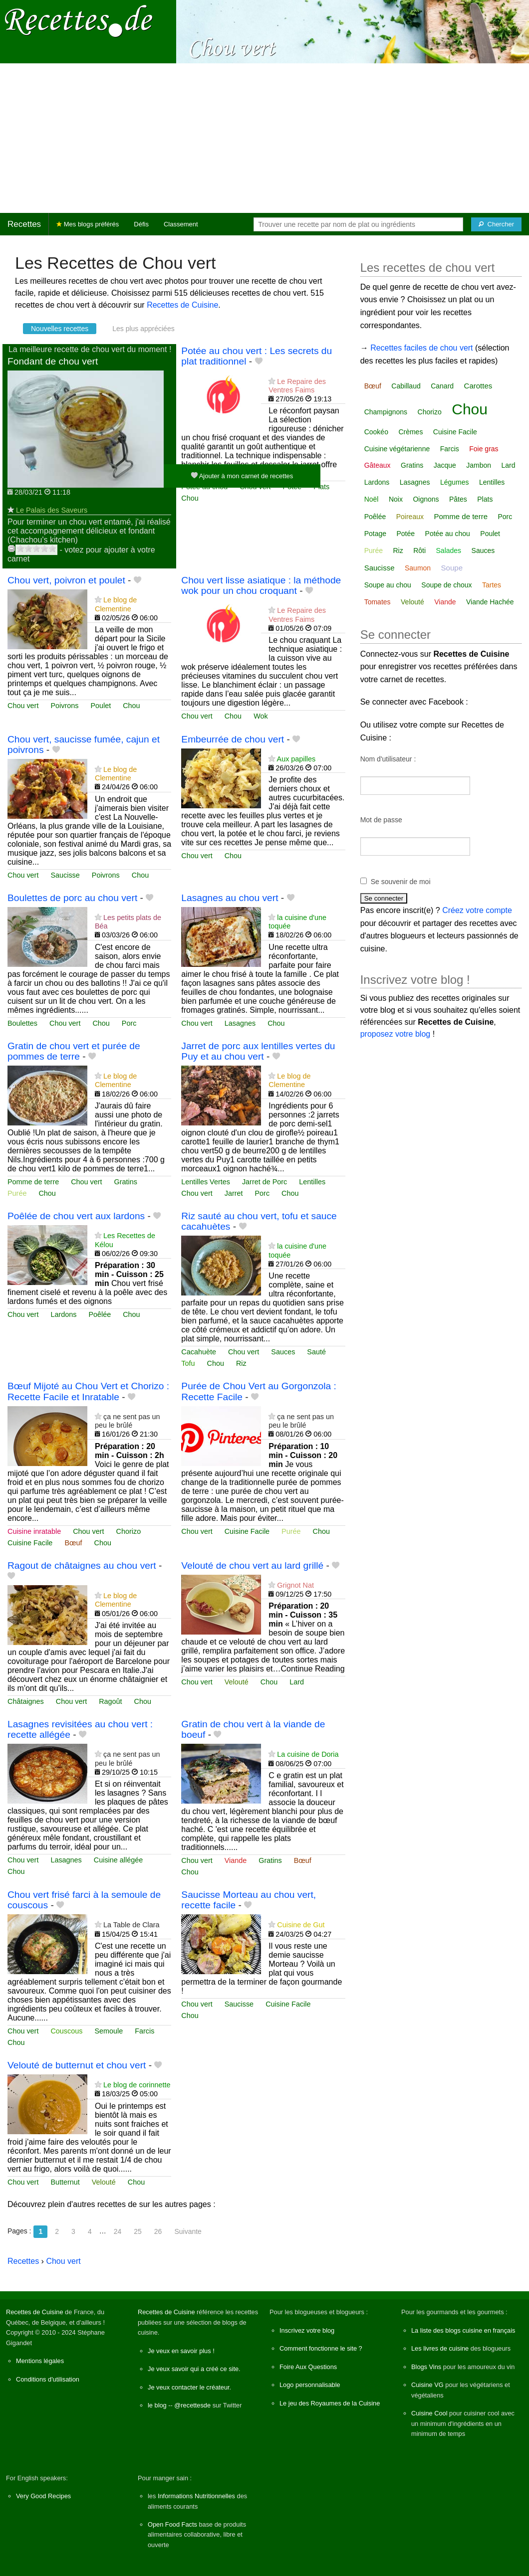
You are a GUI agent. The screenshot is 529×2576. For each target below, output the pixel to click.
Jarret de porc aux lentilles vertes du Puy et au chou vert (258, 1051)
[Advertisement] (264, 138)
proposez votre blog (395, 1034)
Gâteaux (377, 465)
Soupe (452, 567)
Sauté (316, 1352)
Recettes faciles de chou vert (421, 348)
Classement (181, 224)
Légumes (454, 482)
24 (118, 2231)
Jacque (445, 465)
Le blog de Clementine (116, 604)
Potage (375, 534)
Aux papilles (296, 759)
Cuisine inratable (34, 1531)
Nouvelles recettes (59, 329)
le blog (157, 2405)
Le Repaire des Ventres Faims (297, 385)
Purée (16, 1193)
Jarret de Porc (264, 1182)
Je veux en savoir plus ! (181, 2351)
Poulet (100, 706)
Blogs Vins (426, 2367)
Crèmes (410, 432)
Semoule (108, 2031)
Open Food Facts (172, 2524)
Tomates (377, 602)
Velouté (237, 1682)
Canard (442, 386)
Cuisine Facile (29, 1543)
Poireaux (410, 517)
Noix (396, 499)
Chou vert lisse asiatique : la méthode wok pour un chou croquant (261, 585)
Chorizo (128, 1531)
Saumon (418, 568)
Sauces (283, 1352)
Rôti (419, 550)
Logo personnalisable (309, 2385)
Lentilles (312, 1182)
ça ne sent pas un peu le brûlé (127, 1421)
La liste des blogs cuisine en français (463, 2330)
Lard (296, 1682)
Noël (371, 499)
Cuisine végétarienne (397, 449)
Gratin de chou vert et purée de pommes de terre (73, 1051)
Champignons (385, 412)
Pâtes (458, 499)
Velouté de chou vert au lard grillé (252, 1565)
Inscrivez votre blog (306, 2330)
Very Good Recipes (43, 2496)
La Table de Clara (131, 1925)
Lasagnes (240, 1023)
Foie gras (483, 449)
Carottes (478, 385)
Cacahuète (198, 1352)
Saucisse (64, 875)
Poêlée (99, 1314)
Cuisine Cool (429, 2413)
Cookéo (376, 432)
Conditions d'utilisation (47, 2379)
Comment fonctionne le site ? (320, 2348)
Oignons (426, 499)
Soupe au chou (387, 585)
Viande (236, 1860)
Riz (241, 1363)
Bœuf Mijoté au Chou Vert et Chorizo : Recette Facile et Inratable (88, 1391)
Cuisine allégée (118, 1860)
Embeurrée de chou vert (232, 739)
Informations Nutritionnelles (196, 2496)
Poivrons (64, 706)
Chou (189, 498)
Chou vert (22, 706)
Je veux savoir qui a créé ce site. (194, 2369)
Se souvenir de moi (401, 882)
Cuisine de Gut (300, 1925)
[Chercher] (496, 224)
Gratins (125, 1182)
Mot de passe (381, 820)
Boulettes (22, 1023)
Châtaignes (25, 1701)
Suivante (187, 2231)
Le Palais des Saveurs (51, 510)
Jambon (478, 465)
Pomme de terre (33, 1182)
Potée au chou (447, 534)
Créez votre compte (477, 910)
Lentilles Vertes (205, 1182)
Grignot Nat (295, 1585)
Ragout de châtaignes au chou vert (81, 1565)
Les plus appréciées (143, 329)
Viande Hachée (490, 602)
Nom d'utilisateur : (388, 759)
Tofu (188, 1363)
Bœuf (73, 1543)
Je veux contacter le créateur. (189, 2387)
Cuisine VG (427, 2385)
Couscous (66, 2031)
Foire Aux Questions (308, 2367)
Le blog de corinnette (136, 2085)
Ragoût (110, 1701)
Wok (261, 716)
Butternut (64, 2182)
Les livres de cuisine (440, 2348)
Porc (129, 1023)
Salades (449, 550)
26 (158, 2231)
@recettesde (192, 2405)
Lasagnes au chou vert (229, 898)
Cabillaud (405, 386)
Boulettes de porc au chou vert (72, 898)
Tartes (491, 585)
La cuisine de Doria (307, 1754)
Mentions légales (40, 2361)
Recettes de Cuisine (182, 305)
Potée (406, 534)
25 (138, 2231)
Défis (141, 224)
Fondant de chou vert (52, 361)
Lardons (63, 1314)
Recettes (24, 224)
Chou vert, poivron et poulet (66, 580)
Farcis (144, 2031)
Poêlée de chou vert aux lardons (76, 1216)
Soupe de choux (446, 585)
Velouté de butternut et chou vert (76, 2065)
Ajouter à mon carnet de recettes (242, 475)
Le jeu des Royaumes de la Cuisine (329, 2403)
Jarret (234, 1193)
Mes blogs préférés (87, 224)
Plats (321, 487)
